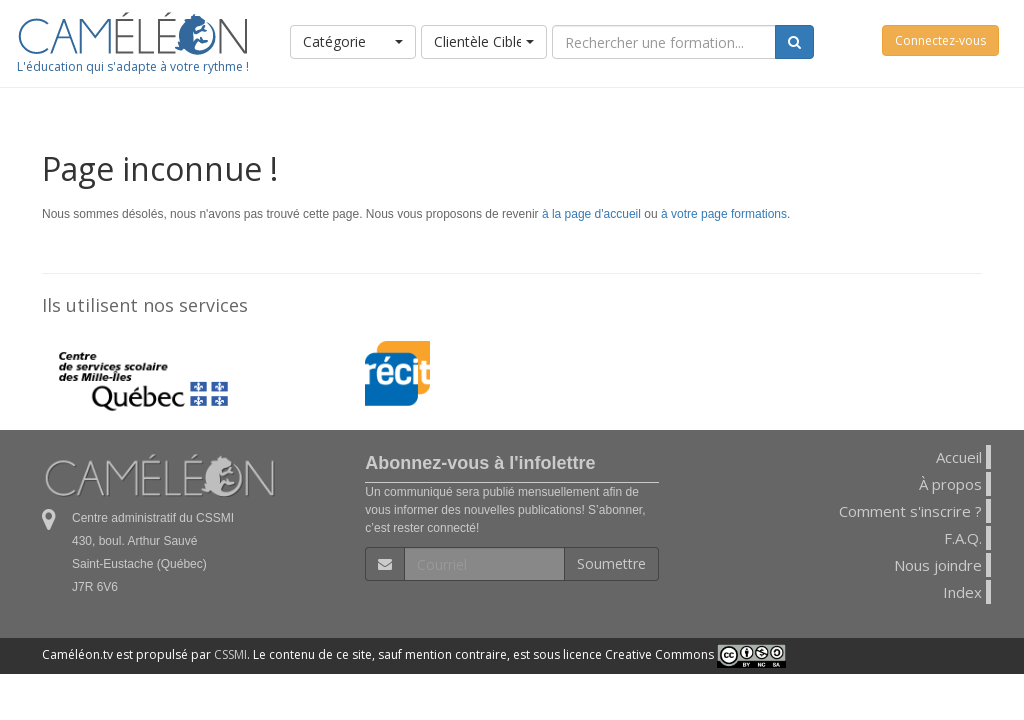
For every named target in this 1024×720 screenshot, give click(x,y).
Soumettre (611, 563)
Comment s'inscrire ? (910, 511)
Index (962, 592)
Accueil (959, 457)
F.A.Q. (963, 538)
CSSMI (230, 654)
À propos (950, 484)
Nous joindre (938, 565)
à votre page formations (724, 214)
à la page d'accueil (591, 214)
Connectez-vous (940, 40)
